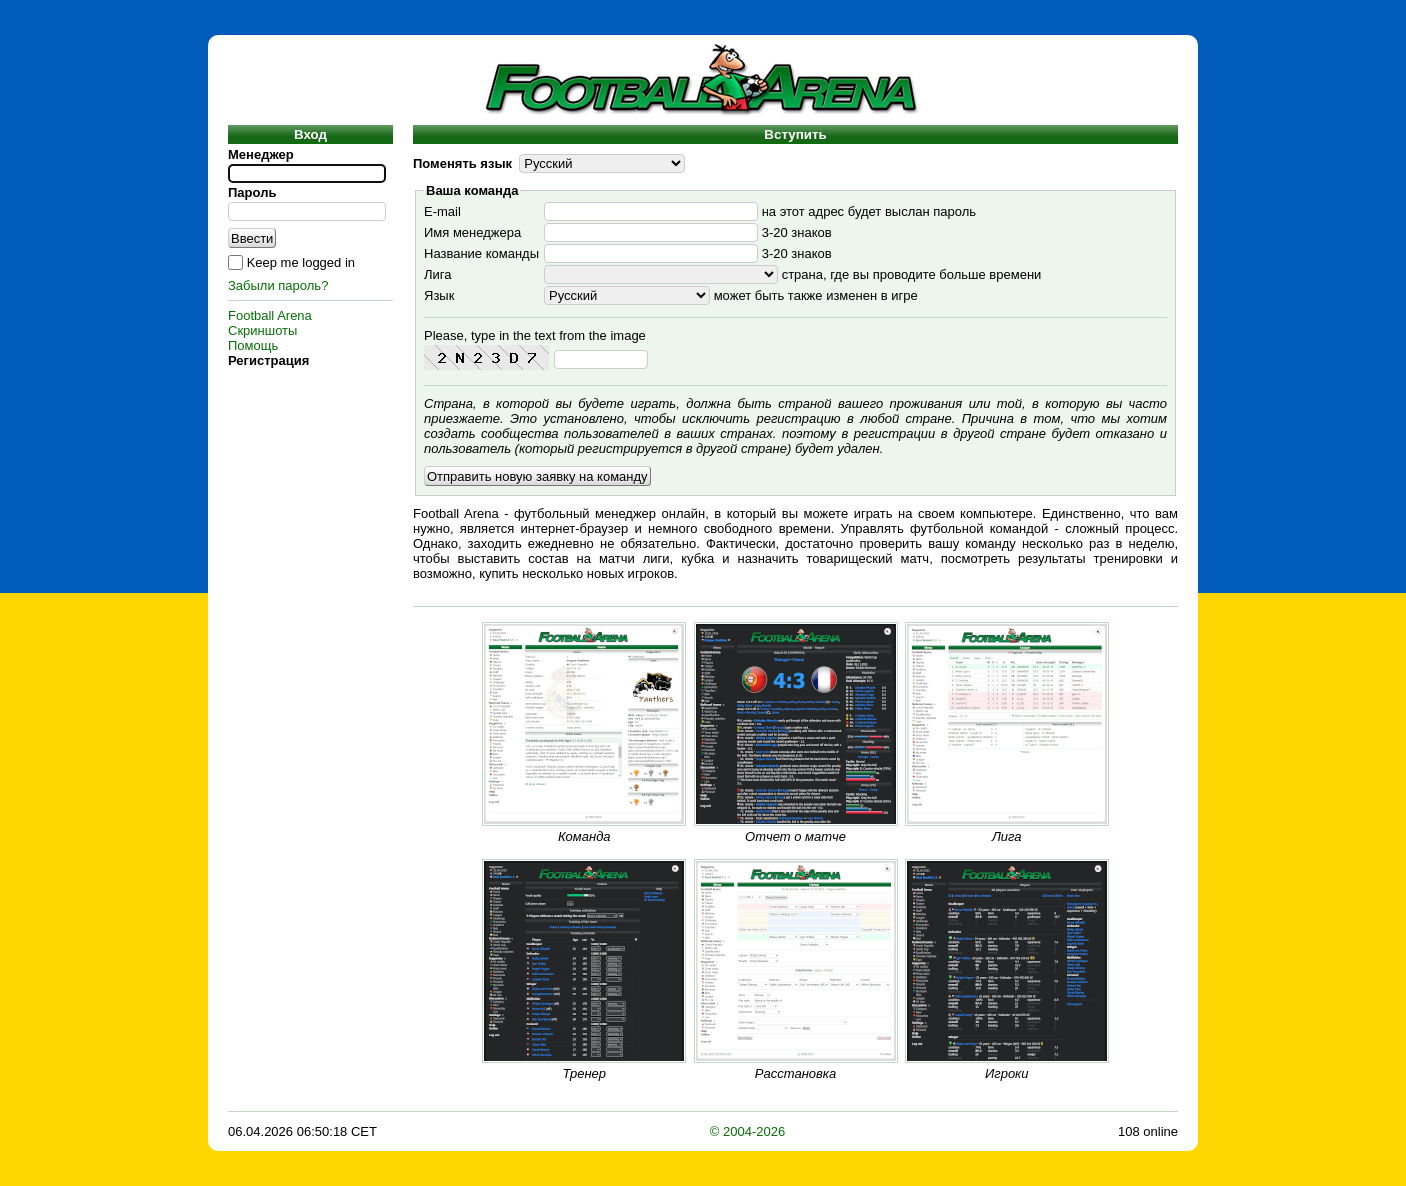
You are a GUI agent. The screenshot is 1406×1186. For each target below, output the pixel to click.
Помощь (253, 345)
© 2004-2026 (747, 1131)
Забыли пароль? (278, 285)
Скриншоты (262, 330)
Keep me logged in (301, 262)
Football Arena (270, 315)
